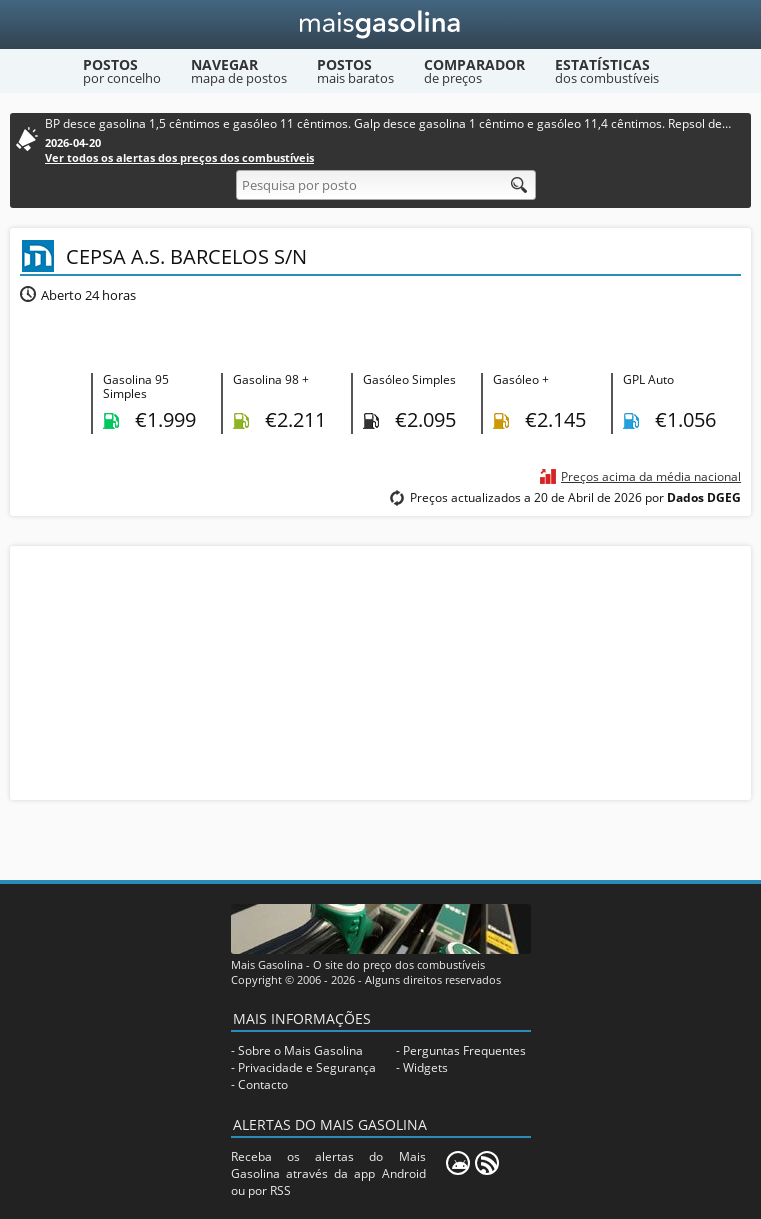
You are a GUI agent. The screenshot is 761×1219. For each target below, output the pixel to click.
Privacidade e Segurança (307, 1067)
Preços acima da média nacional (651, 476)
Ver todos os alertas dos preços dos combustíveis (179, 157)
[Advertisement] (381, 671)
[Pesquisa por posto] (386, 185)
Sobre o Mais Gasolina (300, 1050)
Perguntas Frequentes (464, 1050)
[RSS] (487, 1163)
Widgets (425, 1067)
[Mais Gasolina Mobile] (458, 1163)
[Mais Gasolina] (380, 24)
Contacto (263, 1084)
